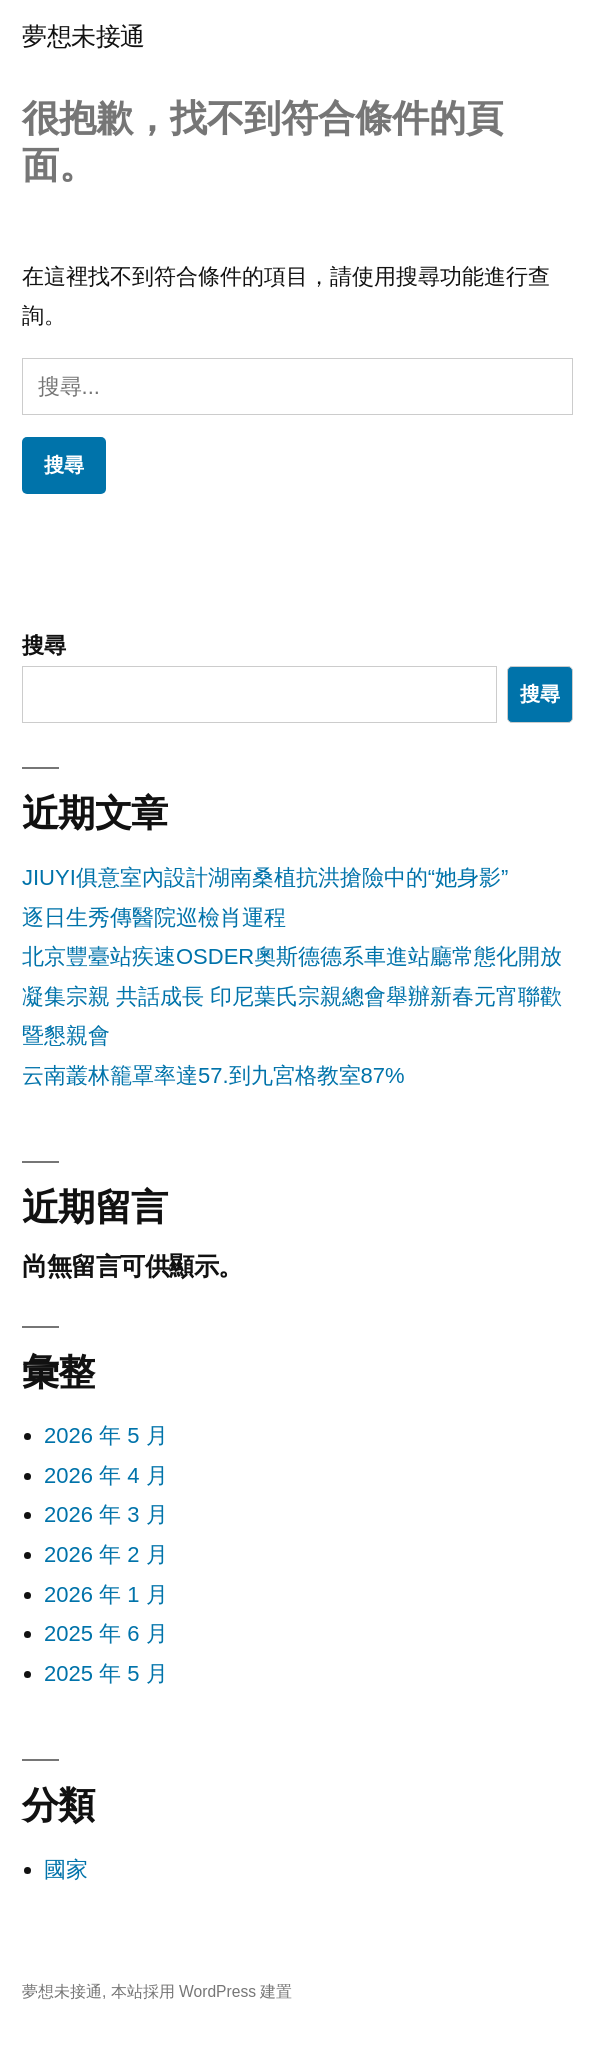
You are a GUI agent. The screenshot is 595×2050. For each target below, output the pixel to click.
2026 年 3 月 (106, 1514)
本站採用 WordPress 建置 (202, 1991)
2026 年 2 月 (106, 1554)
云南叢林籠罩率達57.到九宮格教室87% (213, 1075)
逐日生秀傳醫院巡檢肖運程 (154, 917)
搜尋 (44, 645)
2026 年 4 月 (106, 1475)
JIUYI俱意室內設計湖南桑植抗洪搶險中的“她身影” (265, 877)
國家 (66, 1869)
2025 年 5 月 (106, 1673)
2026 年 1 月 (106, 1594)
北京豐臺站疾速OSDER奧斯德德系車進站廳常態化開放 (292, 956)
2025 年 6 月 (106, 1633)
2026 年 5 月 (106, 1435)
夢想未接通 (83, 36)
